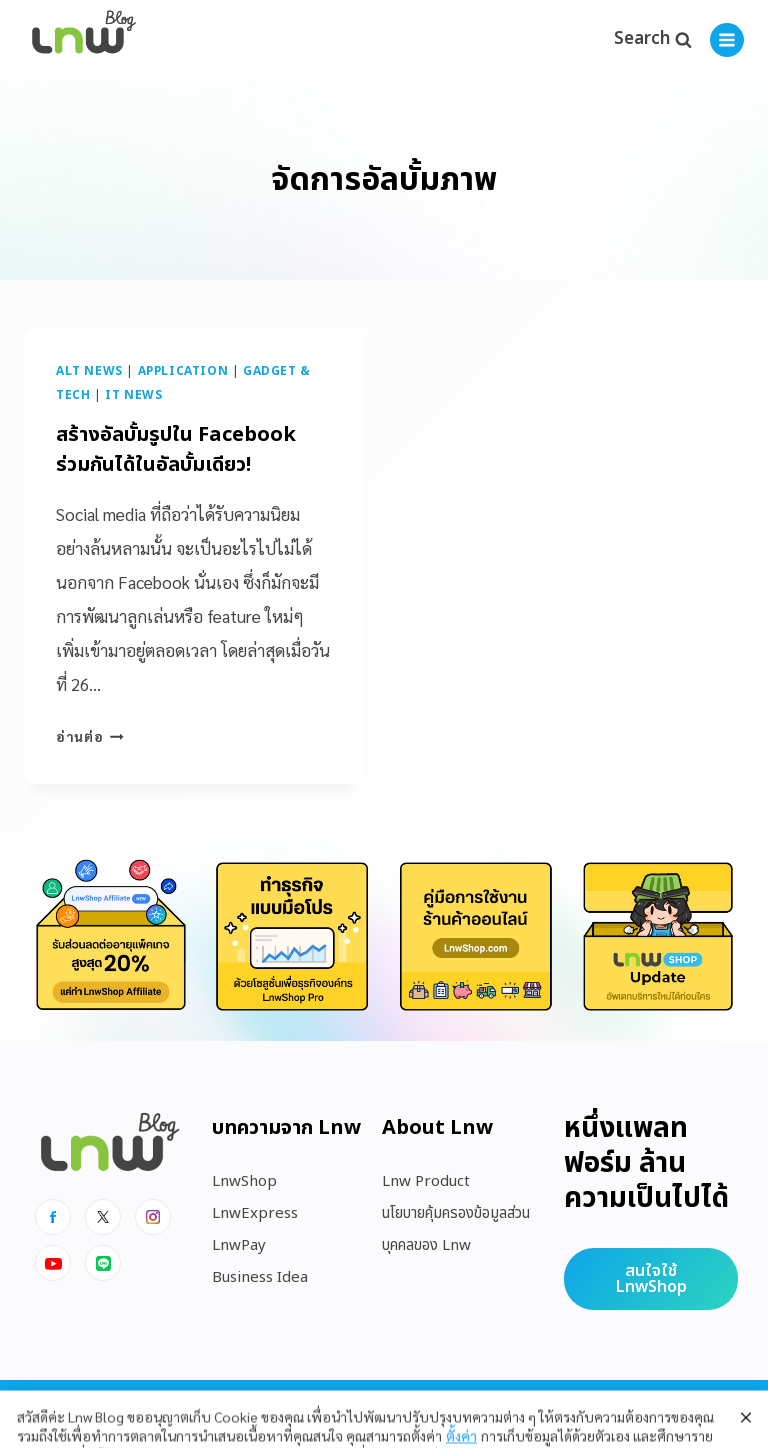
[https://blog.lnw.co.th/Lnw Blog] (84, 40)
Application (183, 371)
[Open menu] (727, 40)
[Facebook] (53, 1217)
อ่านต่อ (90, 736)
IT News (133, 395)
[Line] (103, 1263)
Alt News (89, 371)
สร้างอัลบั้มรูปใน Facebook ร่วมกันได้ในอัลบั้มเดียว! (176, 450)
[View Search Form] (652, 40)
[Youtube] (53, 1263)
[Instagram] (153, 1217)
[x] (103, 1217)
